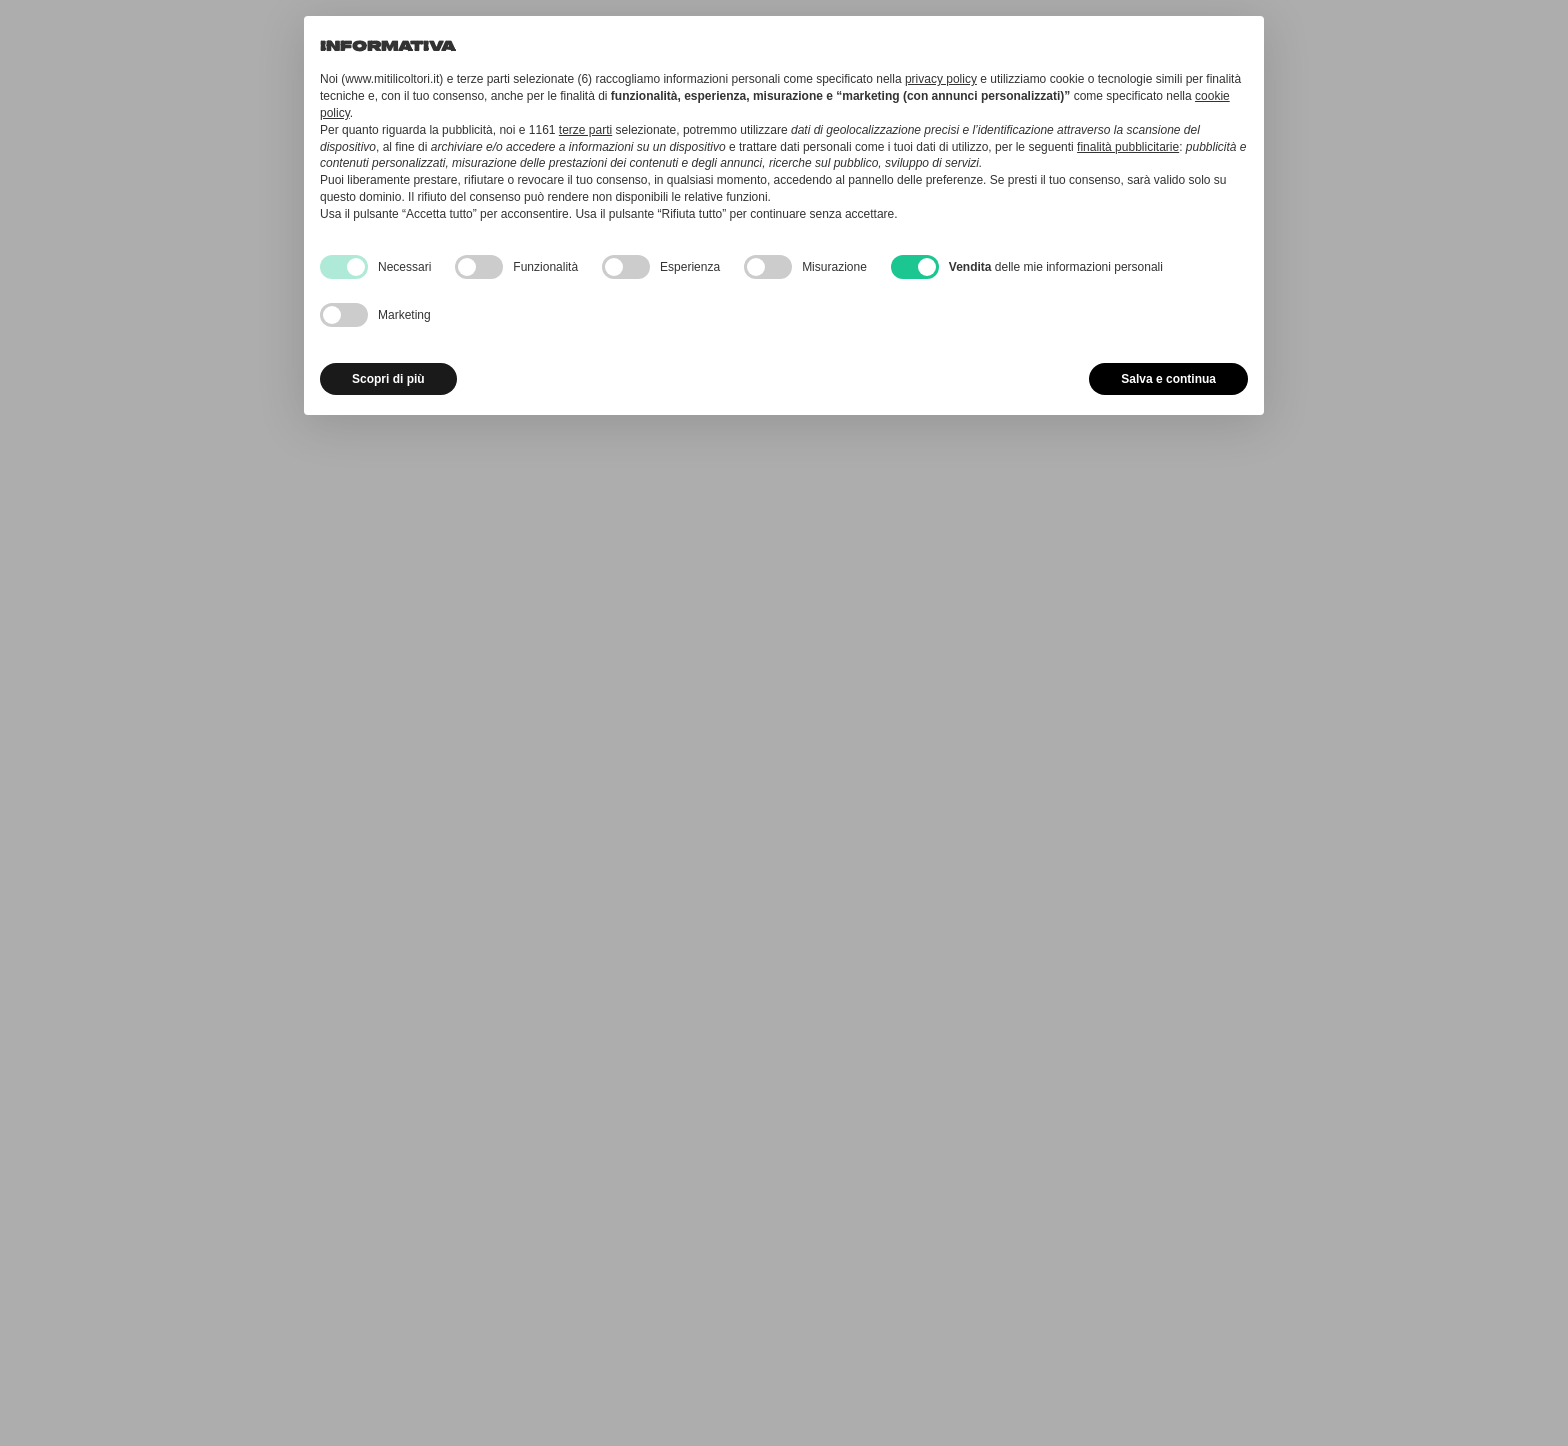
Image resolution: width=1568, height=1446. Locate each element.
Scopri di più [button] (388, 379)
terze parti (585, 130)
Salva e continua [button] (1168, 379)
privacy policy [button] (941, 79)
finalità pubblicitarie (1128, 147)
